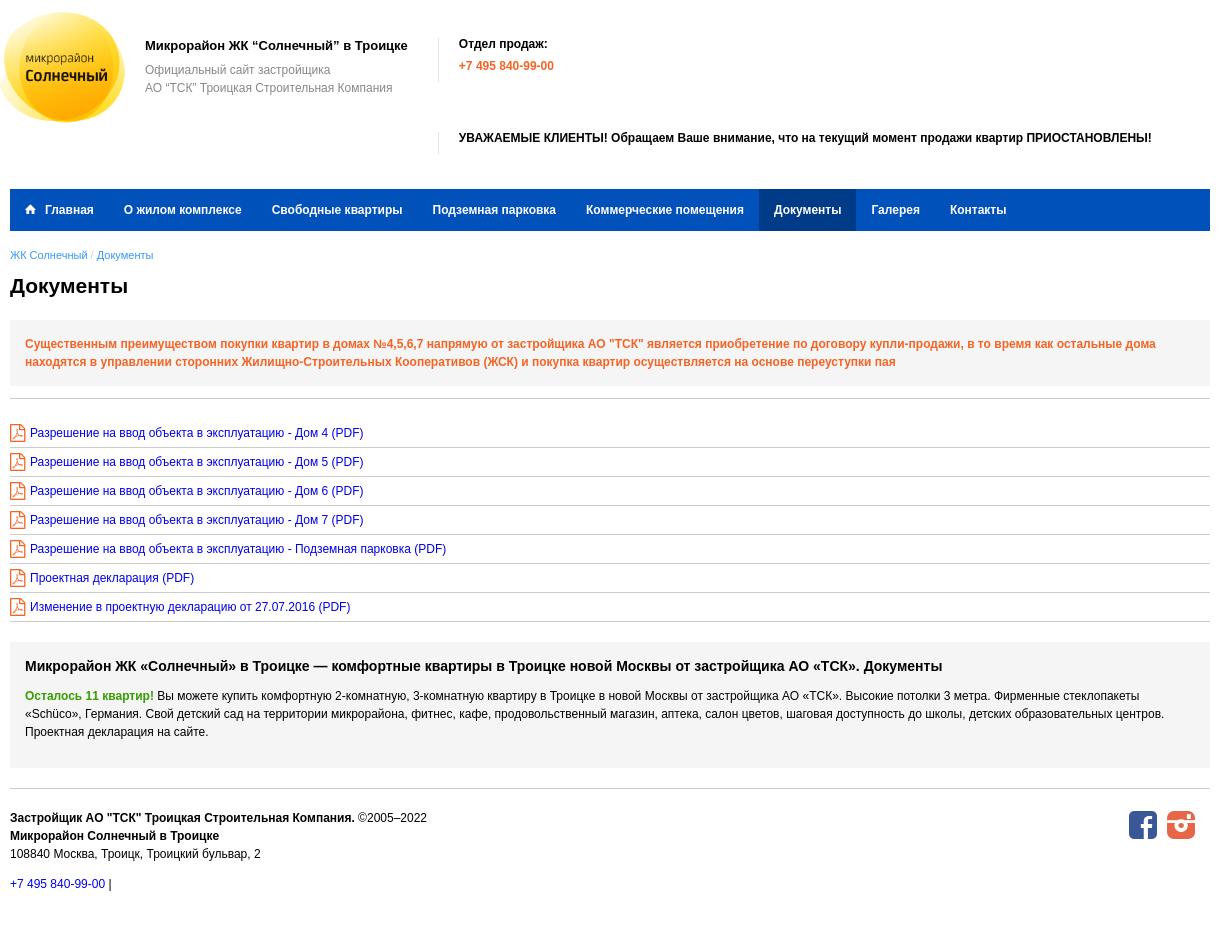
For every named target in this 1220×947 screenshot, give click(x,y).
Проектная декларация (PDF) (112, 578)
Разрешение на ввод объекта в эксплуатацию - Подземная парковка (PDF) (238, 549)
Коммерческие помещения (665, 210)
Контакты (978, 210)
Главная (69, 210)
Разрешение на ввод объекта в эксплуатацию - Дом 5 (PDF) (197, 462)
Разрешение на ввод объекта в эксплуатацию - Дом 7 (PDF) (197, 520)
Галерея (895, 210)
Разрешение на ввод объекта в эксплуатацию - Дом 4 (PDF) (197, 433)
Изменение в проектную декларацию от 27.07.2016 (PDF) (190, 607)
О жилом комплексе (183, 210)
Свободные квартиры (337, 210)
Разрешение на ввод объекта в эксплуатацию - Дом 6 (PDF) (197, 491)
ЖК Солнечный (49, 255)
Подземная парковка (495, 210)
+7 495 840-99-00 (506, 66)
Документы (807, 210)
